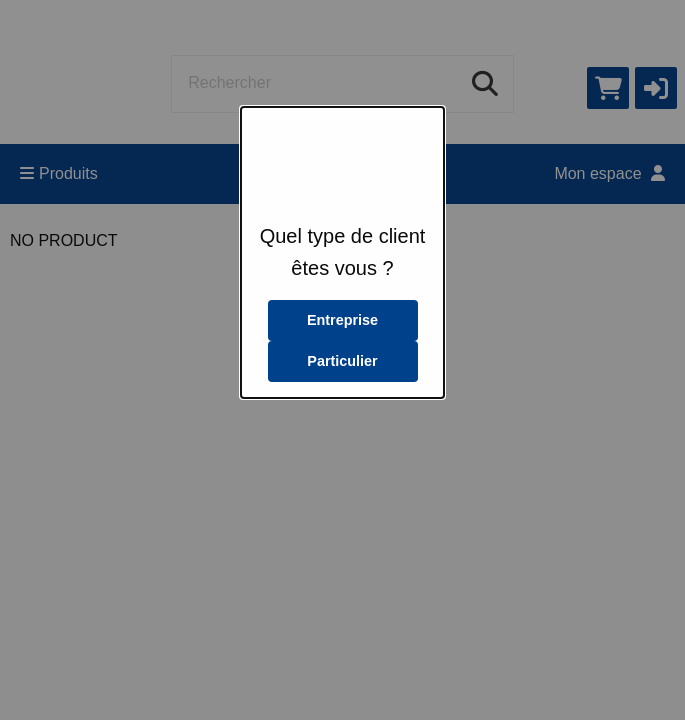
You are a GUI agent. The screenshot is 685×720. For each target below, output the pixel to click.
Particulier (342, 361)
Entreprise (342, 320)
